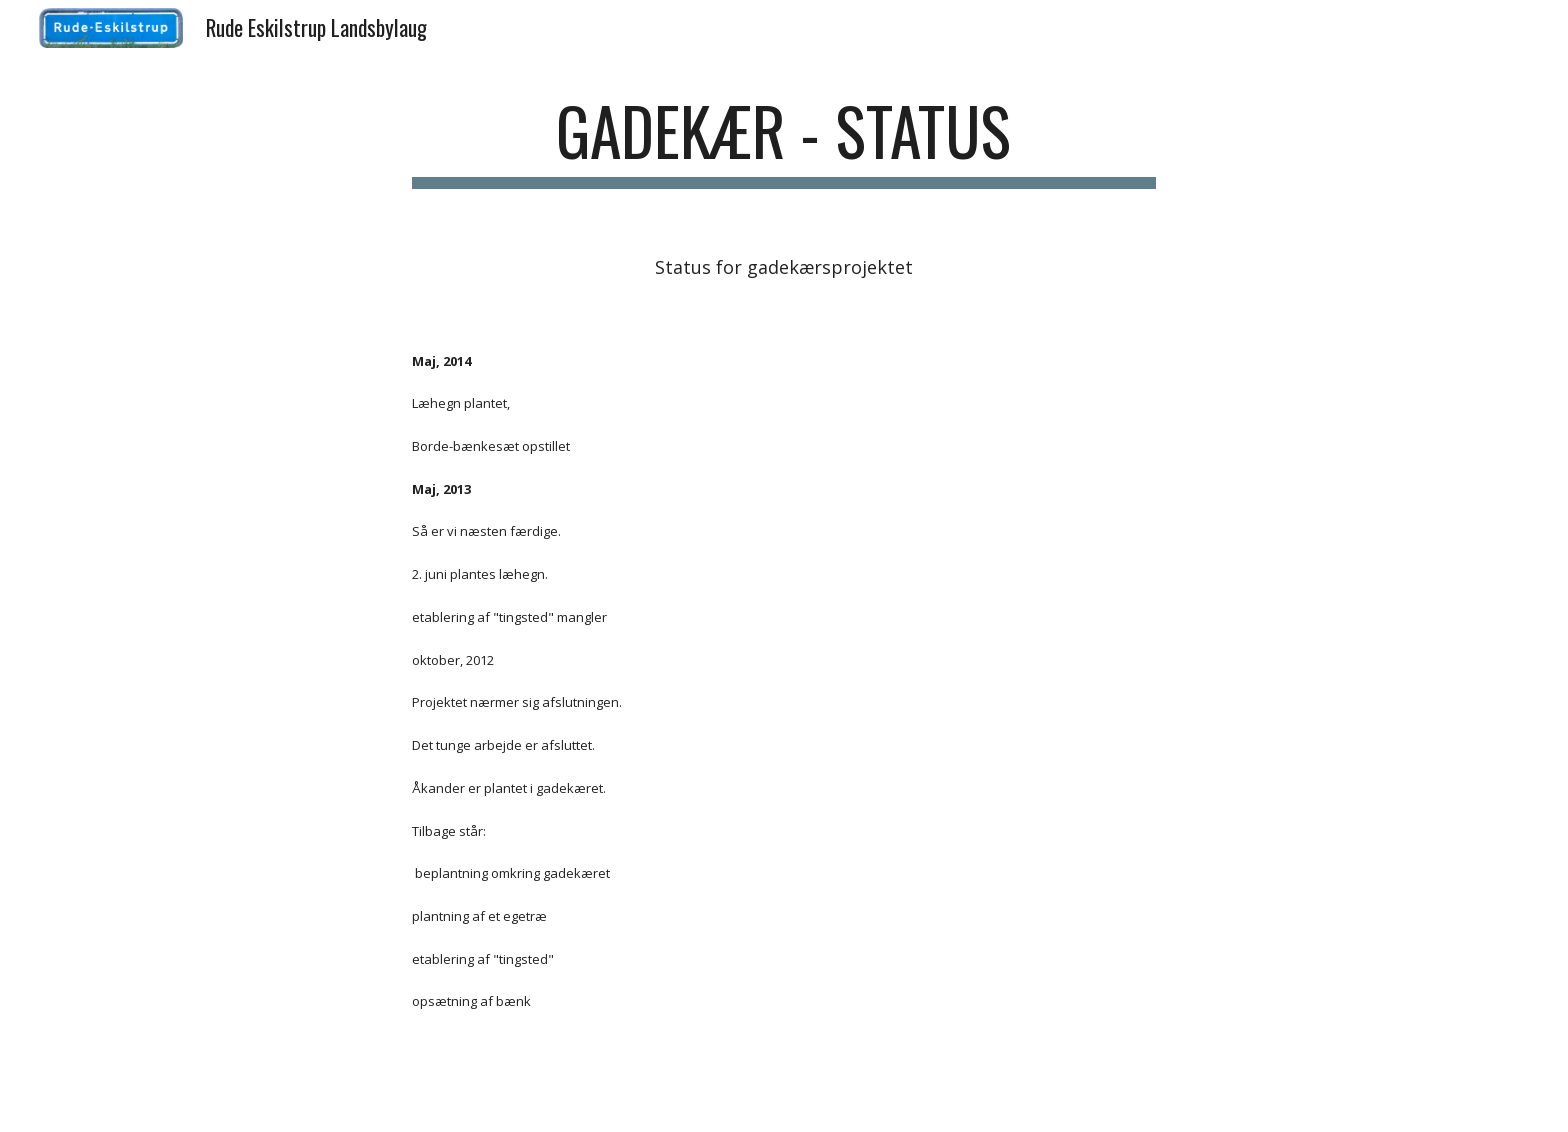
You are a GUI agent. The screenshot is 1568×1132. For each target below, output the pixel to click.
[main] (784, 140)
